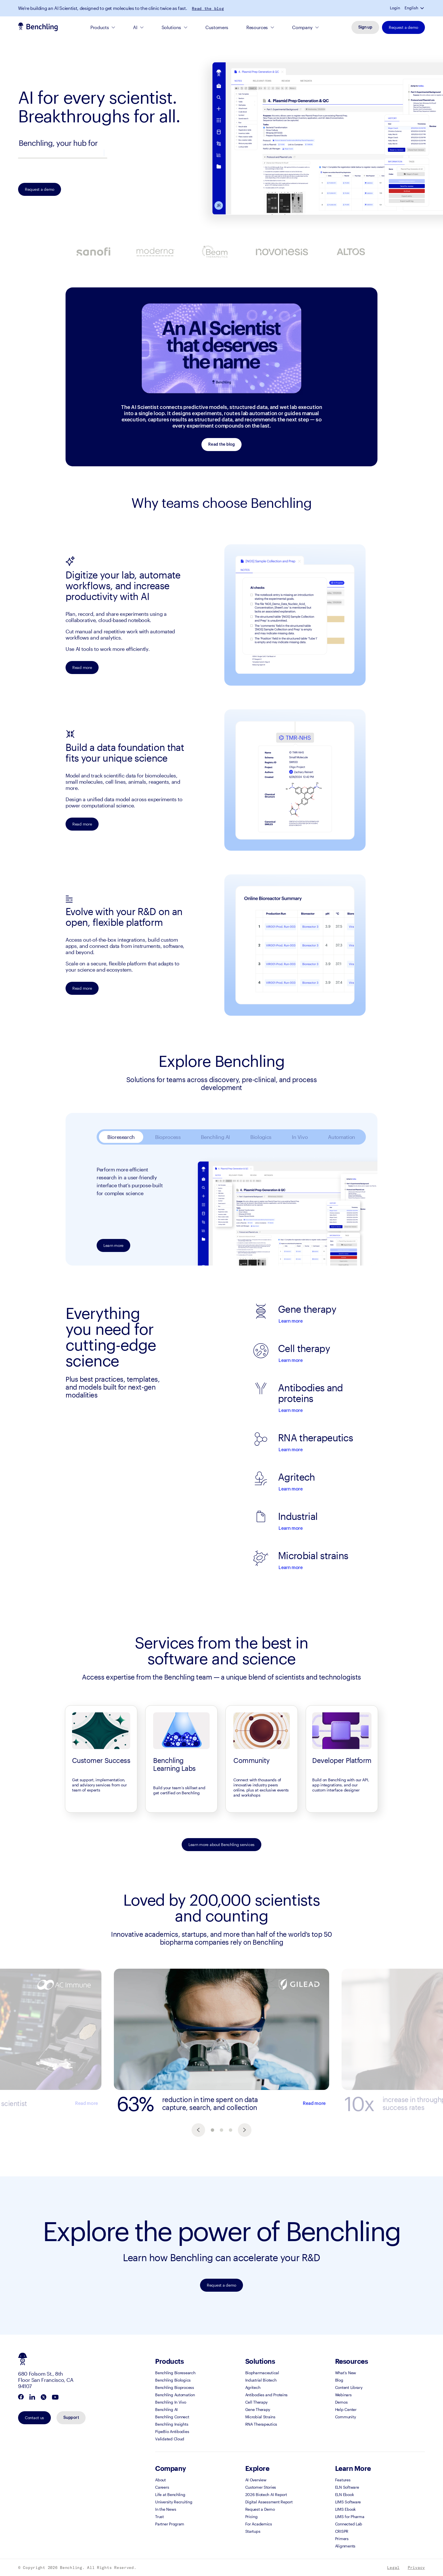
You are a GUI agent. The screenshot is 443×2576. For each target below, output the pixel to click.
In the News (165, 2509)
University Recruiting (173, 2501)
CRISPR (341, 2531)
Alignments (345, 2545)
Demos (341, 2402)
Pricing (251, 2516)
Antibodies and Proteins (266, 2394)
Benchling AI (166, 2409)
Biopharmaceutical (262, 2372)
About (160, 2479)
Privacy (416, 2567)
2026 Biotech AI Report (266, 2494)
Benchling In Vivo (170, 2402)
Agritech (252, 2387)
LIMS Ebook (345, 2509)
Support (71, 2418)
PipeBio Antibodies (172, 2431)
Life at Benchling (170, 2494)
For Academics (258, 2523)
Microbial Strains (260, 2416)
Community (345, 2416)
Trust (159, 2516)
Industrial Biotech (261, 2380)
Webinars (343, 2394)
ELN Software (347, 2487)
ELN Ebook (344, 2494)
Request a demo (403, 27)
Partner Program (169, 2523)
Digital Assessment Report (269, 2501)
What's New (345, 2372)
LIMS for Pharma (349, 2516)
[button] (422, 8)
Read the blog (208, 8)
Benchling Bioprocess (174, 2387)
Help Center (346, 2409)
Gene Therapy (257, 2409)
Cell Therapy (256, 2402)
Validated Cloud (169, 2438)
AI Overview (255, 2479)
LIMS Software (348, 2501)
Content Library (348, 2387)
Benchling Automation (175, 2394)
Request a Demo (260, 2509)
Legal (393, 2567)
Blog (339, 2380)
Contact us (34, 2417)
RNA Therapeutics (261, 2424)
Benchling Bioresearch (175, 2372)
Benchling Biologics (173, 2380)
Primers (342, 2538)
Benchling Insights (171, 2424)
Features (343, 2479)
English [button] (411, 8)
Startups (252, 2531)
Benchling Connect (172, 2416)
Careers (162, 2487)
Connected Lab (348, 2523)
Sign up (365, 27)
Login (395, 8)
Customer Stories (260, 2487)
